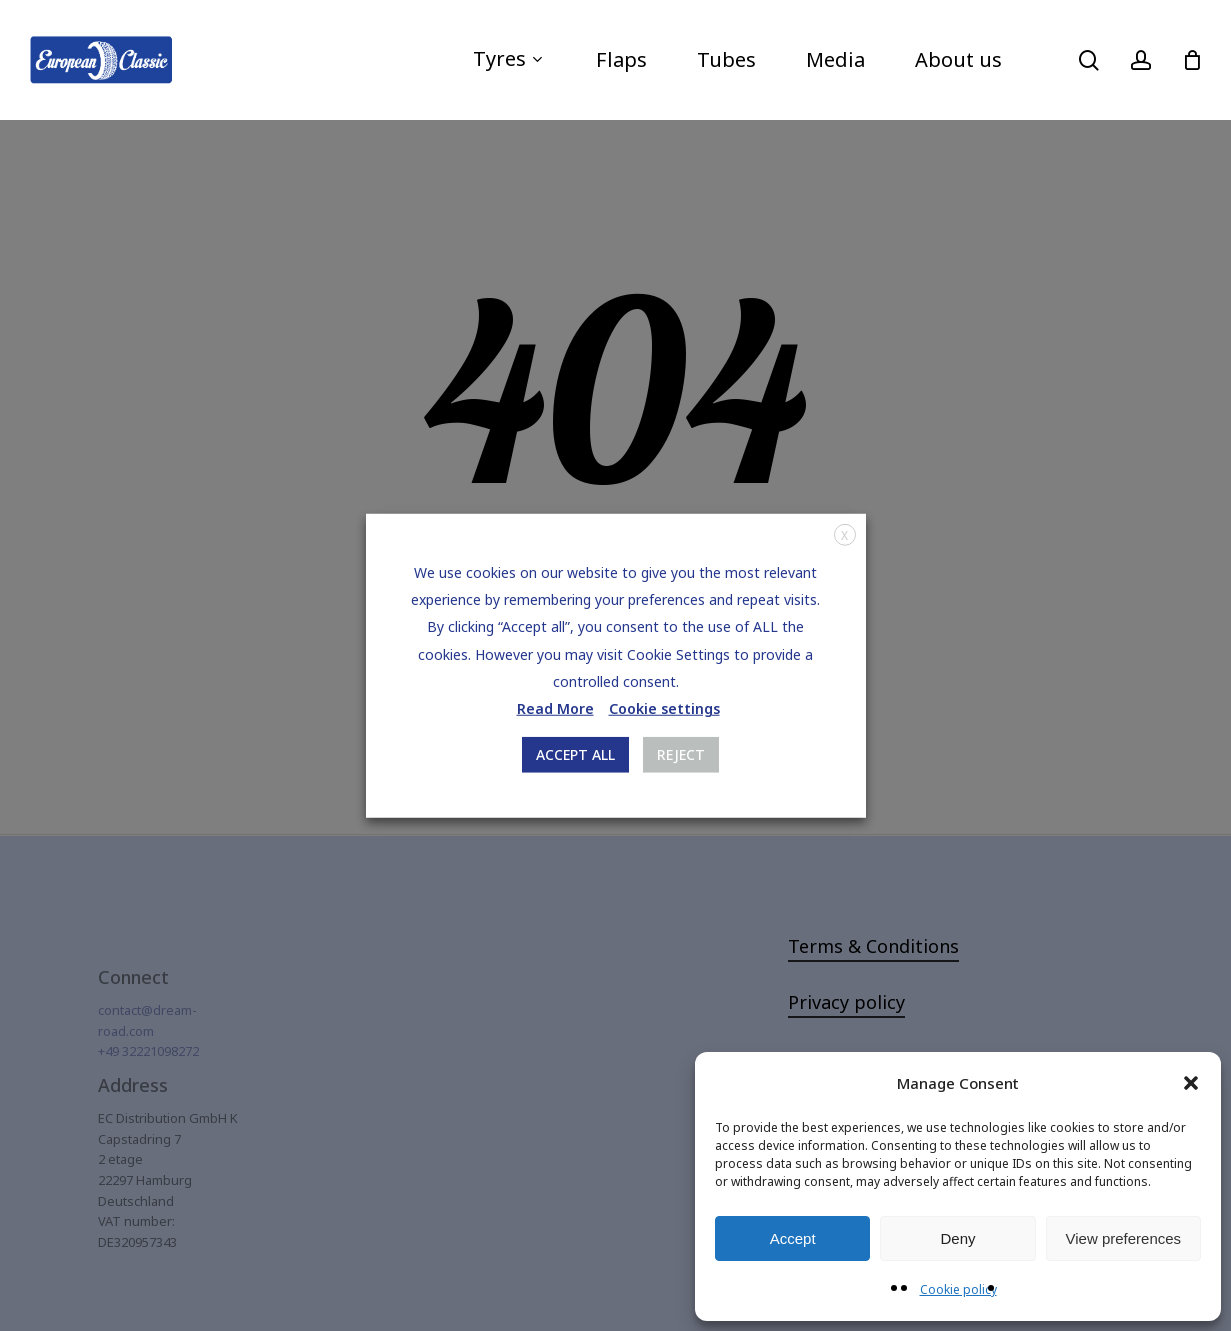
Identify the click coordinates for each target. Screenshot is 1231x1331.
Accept (793, 1238)
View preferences (1124, 1238)
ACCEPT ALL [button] (575, 754)
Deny (957, 1238)
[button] (1191, 1083)
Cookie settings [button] (664, 708)
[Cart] (1192, 60)
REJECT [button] (681, 754)
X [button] (844, 534)
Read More (555, 708)
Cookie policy (958, 1289)
